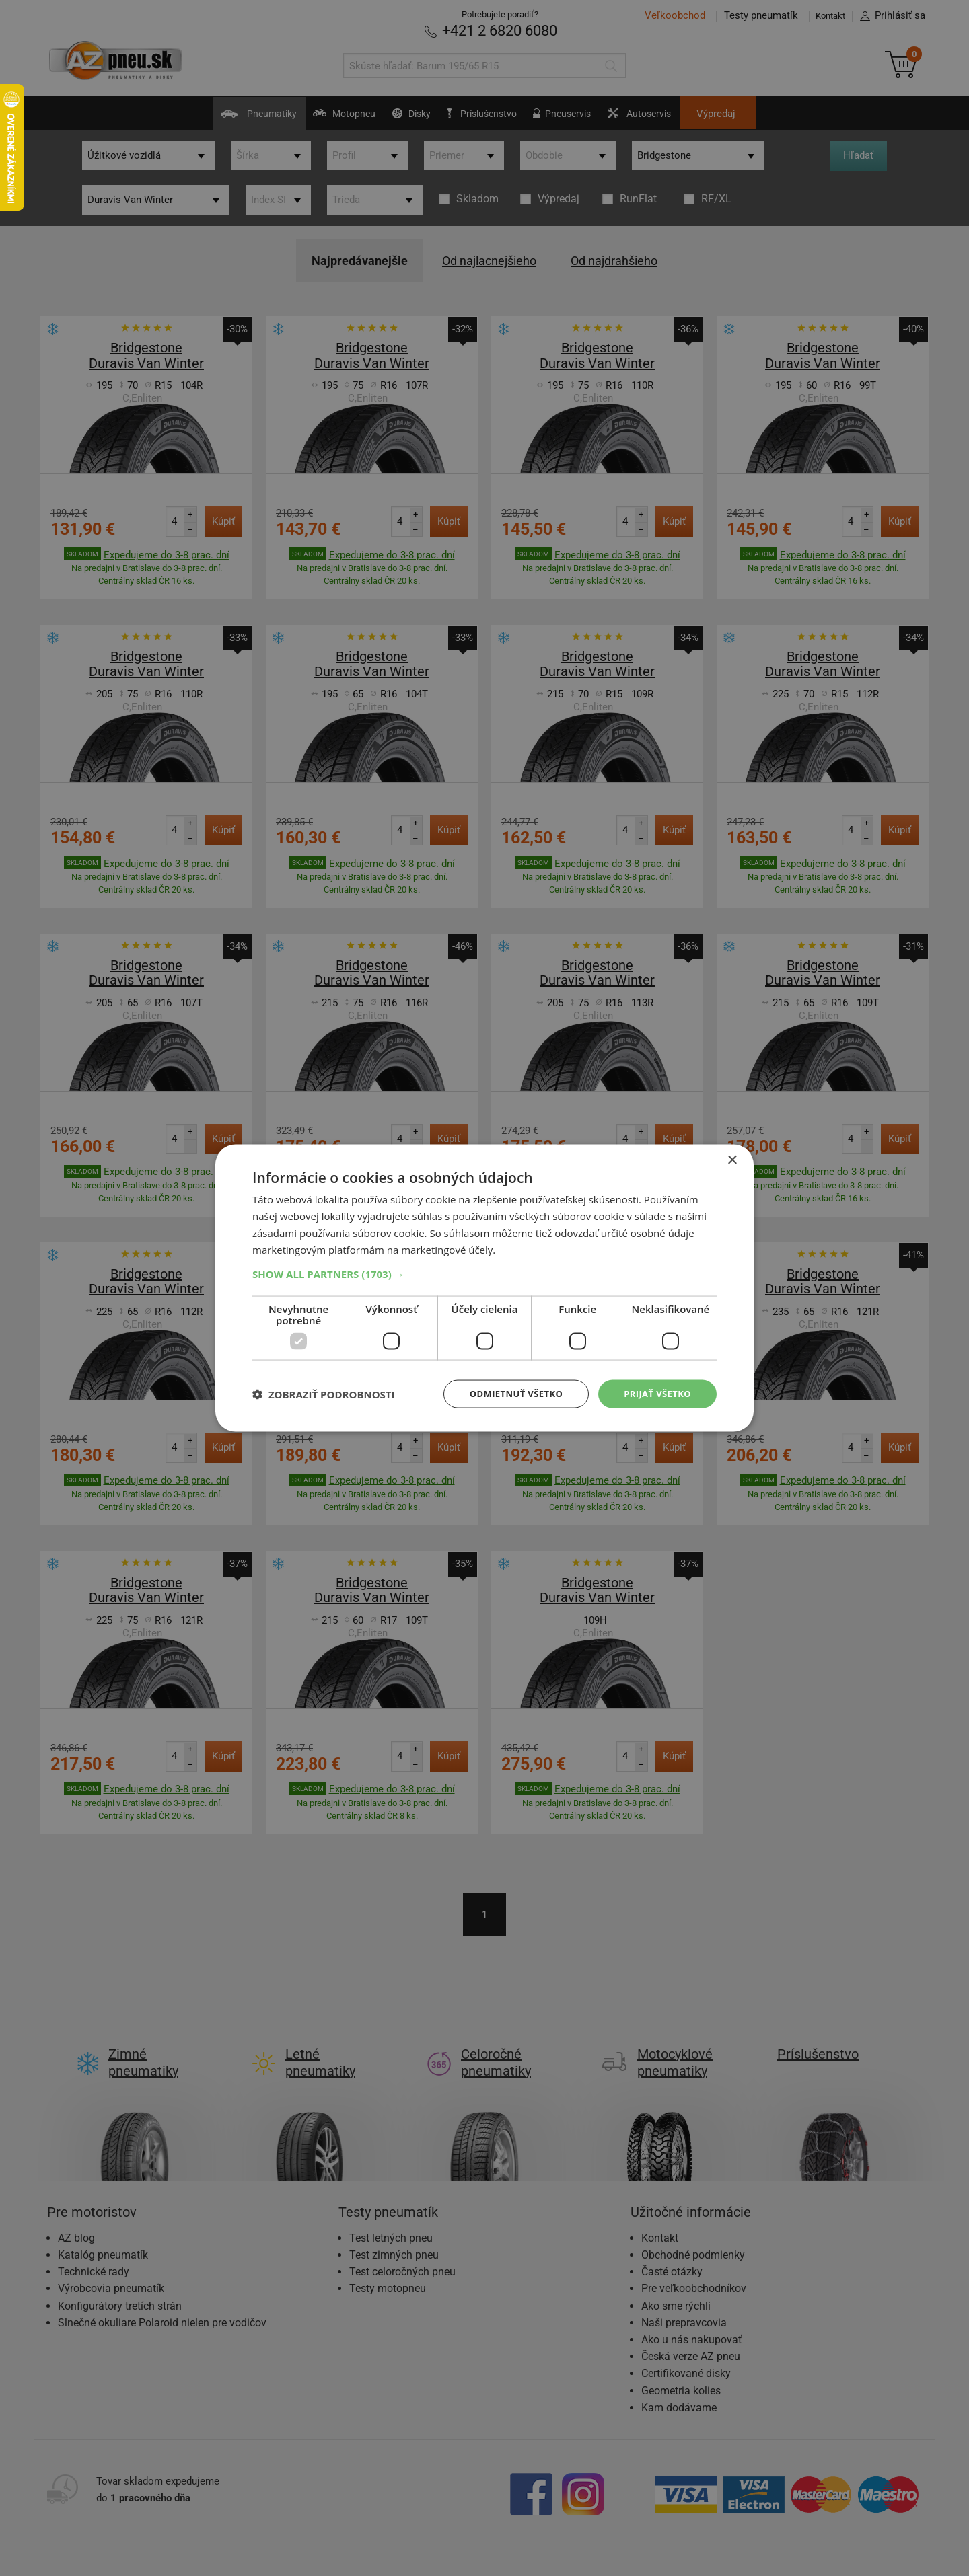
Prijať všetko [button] (655, 1393)
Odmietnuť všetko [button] (508, 1393)
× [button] (732, 1159)
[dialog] (484, 1288)
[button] (484, 1272)
